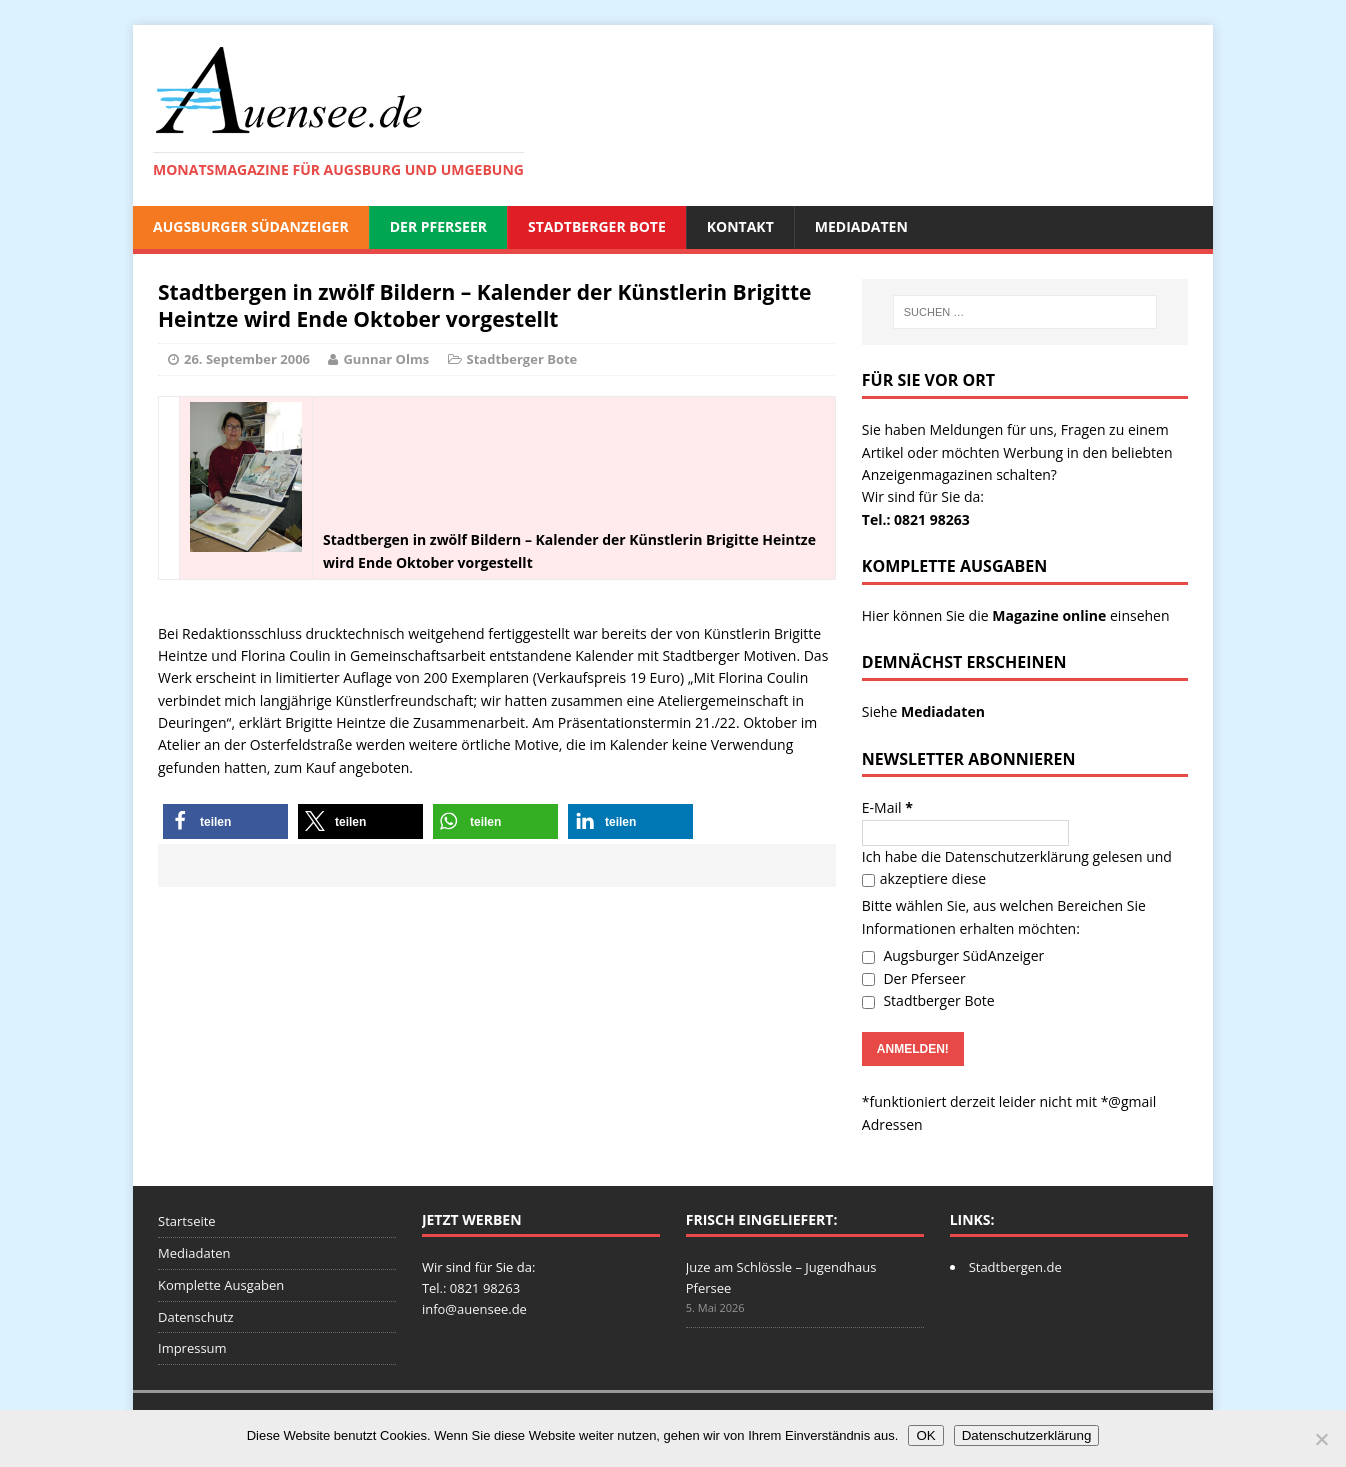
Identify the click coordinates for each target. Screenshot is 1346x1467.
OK (925, 1435)
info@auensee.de (474, 1309)
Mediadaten (861, 226)
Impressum (192, 1348)
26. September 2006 (247, 359)
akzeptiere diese (924, 878)
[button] (225, 821)
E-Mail (887, 807)
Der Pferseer (438, 226)
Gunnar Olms (386, 359)
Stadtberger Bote (597, 226)
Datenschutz (196, 1317)
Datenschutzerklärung (1017, 856)
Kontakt (740, 226)
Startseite (187, 1221)
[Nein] (1321, 1439)
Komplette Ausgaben (221, 1285)
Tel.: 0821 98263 (916, 519)
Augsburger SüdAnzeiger (251, 226)
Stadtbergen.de (1015, 1267)
